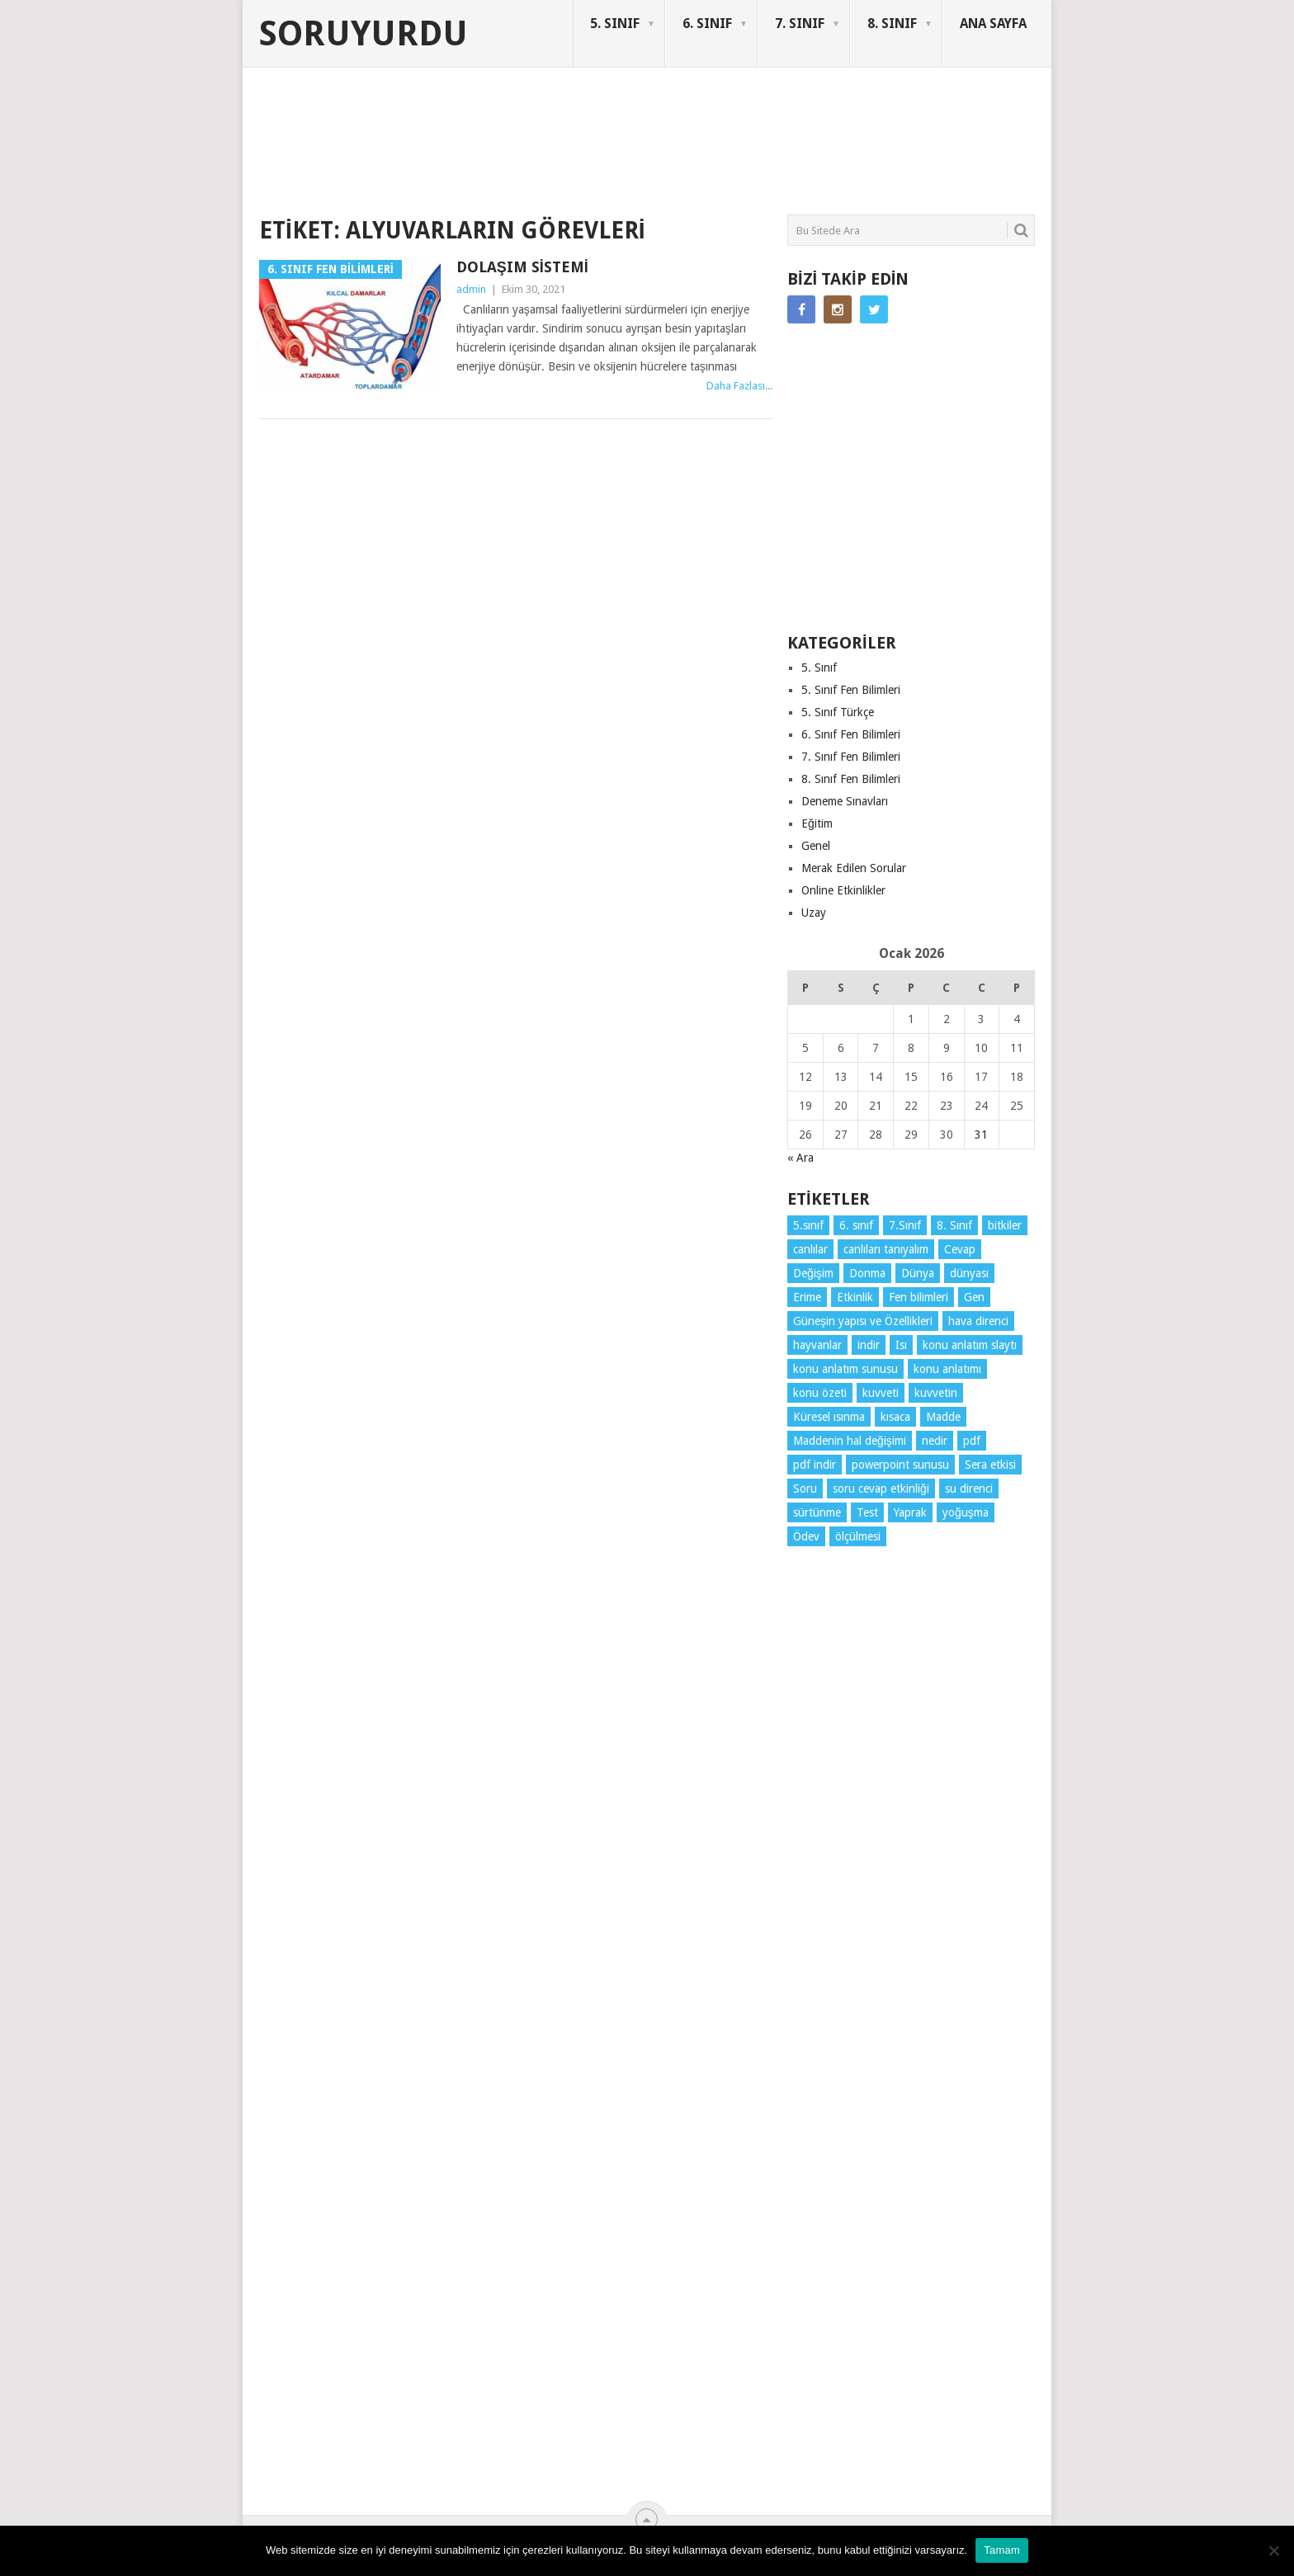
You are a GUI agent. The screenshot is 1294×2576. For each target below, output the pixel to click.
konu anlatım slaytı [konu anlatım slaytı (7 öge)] (970, 1345)
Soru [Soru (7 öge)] (805, 1488)
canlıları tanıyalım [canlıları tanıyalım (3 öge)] (885, 1249)
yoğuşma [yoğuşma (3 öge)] (965, 1512)
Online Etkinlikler (843, 890)
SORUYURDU (956, 130)
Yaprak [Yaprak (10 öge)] (910, 1512)
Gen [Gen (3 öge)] (974, 1297)
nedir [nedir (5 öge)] (934, 1440)
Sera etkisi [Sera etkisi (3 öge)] (990, 1464)
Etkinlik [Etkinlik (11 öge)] (855, 1297)
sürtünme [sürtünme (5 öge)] (817, 1512)
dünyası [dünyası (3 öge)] (969, 1273)
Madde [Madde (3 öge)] (943, 1416)
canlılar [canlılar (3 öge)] (810, 1249)
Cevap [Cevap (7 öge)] (959, 1249)
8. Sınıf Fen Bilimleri (850, 779)
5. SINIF (615, 23)
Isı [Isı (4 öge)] (901, 1345)
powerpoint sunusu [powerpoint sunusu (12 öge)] (900, 1464)
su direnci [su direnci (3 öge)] (969, 1488)
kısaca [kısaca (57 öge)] (895, 1416)
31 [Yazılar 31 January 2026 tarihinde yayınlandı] (981, 1134)
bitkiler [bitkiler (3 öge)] (1005, 1225)
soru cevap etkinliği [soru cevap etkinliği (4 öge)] (881, 1488)
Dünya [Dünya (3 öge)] (917, 1273)
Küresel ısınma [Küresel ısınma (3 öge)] (829, 1416)
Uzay (813, 912)
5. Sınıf (819, 667)
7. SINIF (799, 23)
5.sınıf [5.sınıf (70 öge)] (808, 1225)
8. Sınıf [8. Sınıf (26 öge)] (954, 1225)
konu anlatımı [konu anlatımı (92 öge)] (947, 1368)
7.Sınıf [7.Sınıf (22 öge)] (905, 1225)
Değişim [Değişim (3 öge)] (813, 1273)
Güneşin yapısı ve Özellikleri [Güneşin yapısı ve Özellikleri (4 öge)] (863, 1321)
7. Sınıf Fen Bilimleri (850, 756)
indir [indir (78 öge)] (868, 1345)
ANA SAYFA (993, 23)
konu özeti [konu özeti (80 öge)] (820, 1392)
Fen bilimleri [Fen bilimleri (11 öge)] (918, 1297)
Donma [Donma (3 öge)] (867, 1273)
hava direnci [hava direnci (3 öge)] (978, 1321)
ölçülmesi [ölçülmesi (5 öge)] (858, 1536)
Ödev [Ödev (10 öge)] (806, 1536)
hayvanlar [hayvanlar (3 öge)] (817, 1345)
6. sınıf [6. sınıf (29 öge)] (856, 1225)
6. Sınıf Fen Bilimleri (850, 734)
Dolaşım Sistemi (522, 267)
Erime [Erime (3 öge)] (807, 1297)
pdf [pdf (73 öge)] (971, 1440)
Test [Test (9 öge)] (867, 1512)
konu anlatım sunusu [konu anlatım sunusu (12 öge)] (845, 1368)
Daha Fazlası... (739, 386)
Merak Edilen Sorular (853, 868)
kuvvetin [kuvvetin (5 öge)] (935, 1392)
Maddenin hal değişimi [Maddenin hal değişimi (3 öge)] (849, 1440)
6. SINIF (707, 23)
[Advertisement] (559, 152)
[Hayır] (1273, 2550)
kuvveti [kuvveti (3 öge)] (880, 1392)
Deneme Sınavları (844, 801)
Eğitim (817, 823)
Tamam (1002, 2550)
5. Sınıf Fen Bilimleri (850, 689)
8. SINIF (892, 23)
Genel (815, 845)
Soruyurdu (363, 34)
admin (471, 289)
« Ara (800, 1157)
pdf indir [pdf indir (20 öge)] (814, 1464)
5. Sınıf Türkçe (837, 712)
